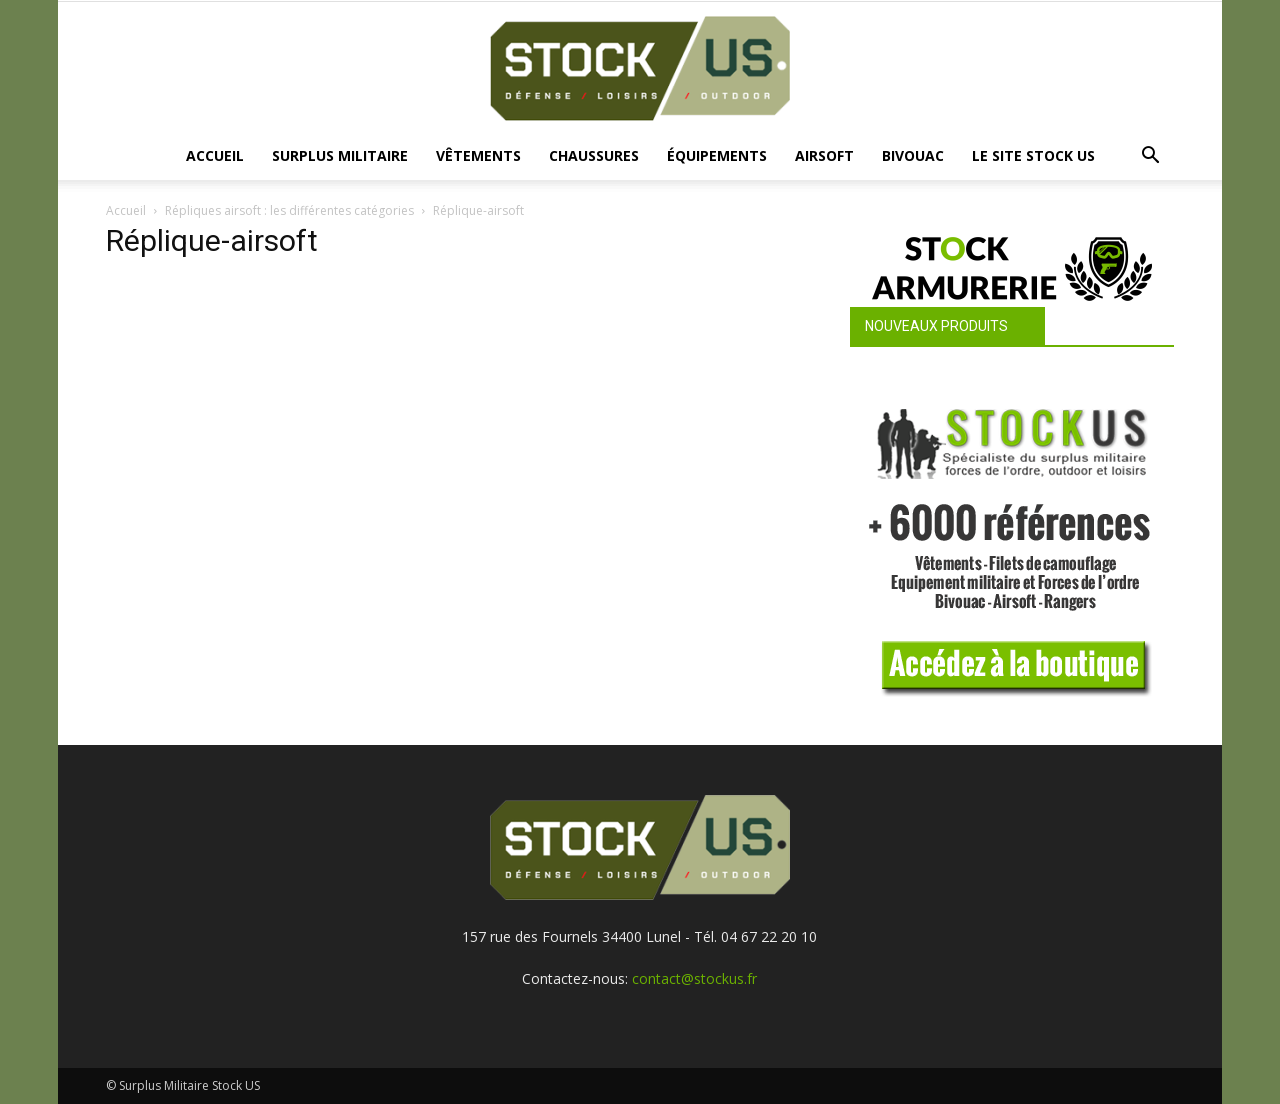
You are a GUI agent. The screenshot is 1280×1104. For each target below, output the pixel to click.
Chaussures (594, 155)
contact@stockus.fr (694, 978)
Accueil (215, 155)
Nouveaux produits (936, 326)
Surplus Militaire (340, 155)
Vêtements (478, 155)
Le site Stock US (1033, 155)
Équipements (717, 155)
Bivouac (913, 155)
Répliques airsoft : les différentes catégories (289, 210)
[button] (1150, 157)
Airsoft (824, 155)
